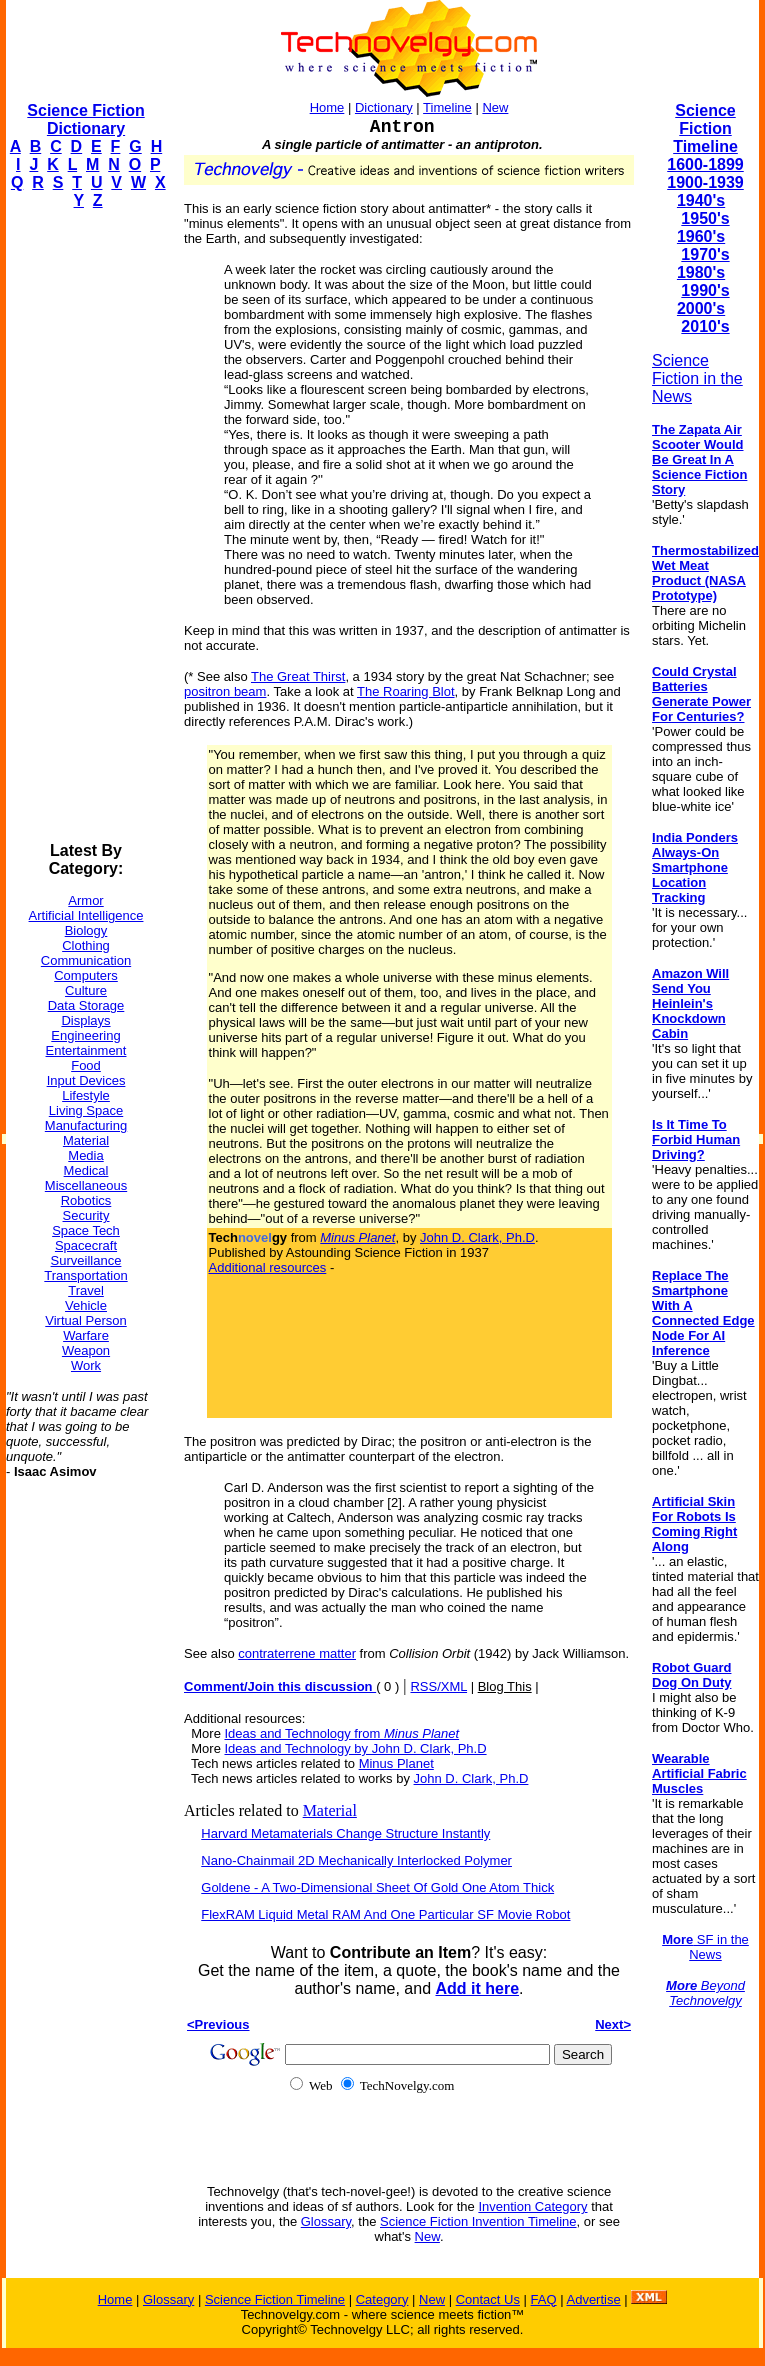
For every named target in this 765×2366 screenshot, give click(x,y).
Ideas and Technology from (341, 1733)
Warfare (86, 1335)
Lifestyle (86, 1095)
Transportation (85, 1275)
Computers (86, 975)
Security (86, 1215)
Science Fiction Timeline (705, 128)
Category (382, 2299)
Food (86, 1065)
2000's (701, 308)
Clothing (86, 945)
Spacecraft (86, 1245)
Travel (86, 1290)
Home (327, 107)
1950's (705, 218)
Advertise (593, 2299)
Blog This (505, 1686)
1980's (701, 272)
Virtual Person (85, 1320)
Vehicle (86, 1305)
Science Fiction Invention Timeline (478, 2221)
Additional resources (268, 1267)
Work (86, 1365)
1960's (701, 236)
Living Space (86, 1110)
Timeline (447, 107)
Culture (86, 990)
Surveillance (86, 1260)
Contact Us (488, 2299)
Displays (85, 1020)
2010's (705, 326)
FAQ (544, 2299)
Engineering (85, 1035)
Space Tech (86, 1230)
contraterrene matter (297, 1653)
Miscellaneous (86, 1185)
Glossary (326, 2221)
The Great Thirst (298, 676)
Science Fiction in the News (697, 378)
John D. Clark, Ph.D (477, 1237)
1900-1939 (705, 182)
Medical (86, 1170)
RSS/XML (438, 1686)
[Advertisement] (86, 526)
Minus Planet (396, 1763)
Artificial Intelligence (86, 915)
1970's (705, 254)
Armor (85, 900)
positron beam (225, 691)
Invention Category (532, 2206)
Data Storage (86, 1005)
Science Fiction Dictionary (85, 119)
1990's (705, 290)
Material (86, 1140)
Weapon (86, 1350)
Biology (86, 930)
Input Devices (86, 1080)
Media (85, 1155)
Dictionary (384, 107)
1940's (701, 200)
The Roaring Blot (406, 691)
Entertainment (86, 1050)
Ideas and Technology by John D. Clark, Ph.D (355, 1748)
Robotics (86, 1200)
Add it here (477, 1988)
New (495, 107)
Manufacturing (86, 1125)
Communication (86, 960)
